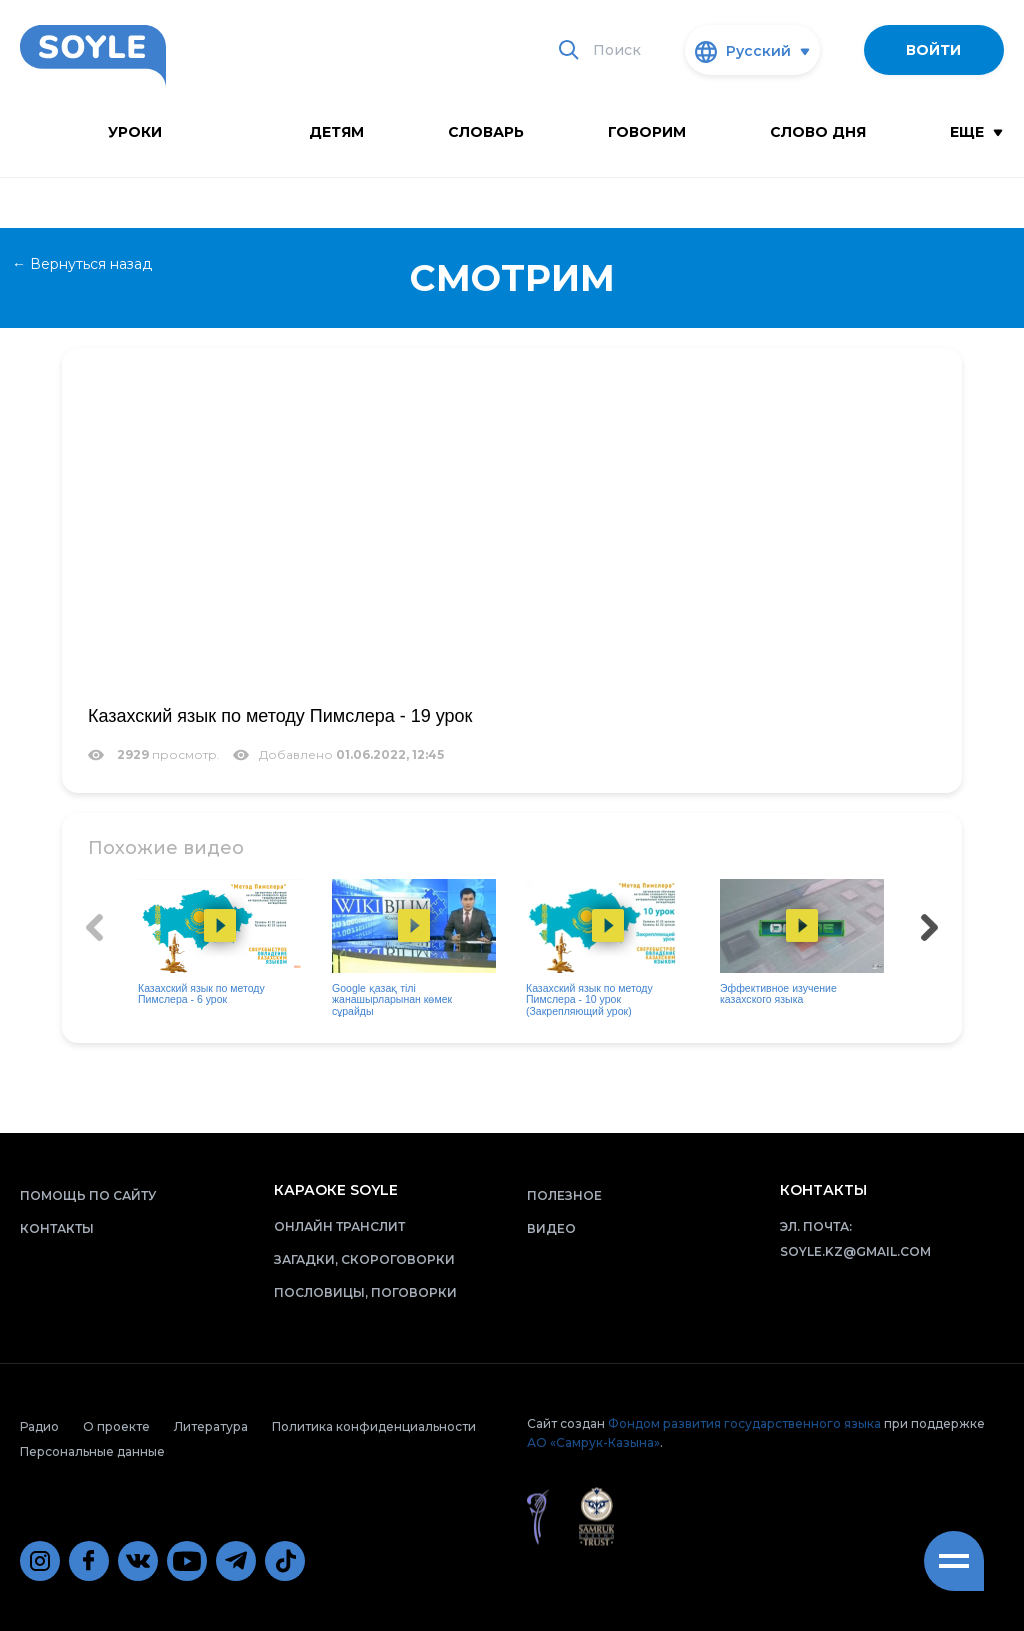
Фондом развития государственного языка (744, 1423)
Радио (39, 1426)
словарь (486, 132)
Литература (211, 1426)
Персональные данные (92, 1451)
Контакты (57, 1228)
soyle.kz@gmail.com (855, 1251)
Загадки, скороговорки (364, 1259)
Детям (336, 132)
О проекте (116, 1426)
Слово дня (818, 132)
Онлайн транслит (339, 1226)
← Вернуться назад (82, 264)
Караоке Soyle (336, 1190)
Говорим (647, 132)
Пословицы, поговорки (365, 1292)
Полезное (564, 1195)
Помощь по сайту (88, 1195)
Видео (551, 1228)
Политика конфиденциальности (374, 1426)
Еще (976, 132)
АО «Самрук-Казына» (593, 1442)
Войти (933, 50)
